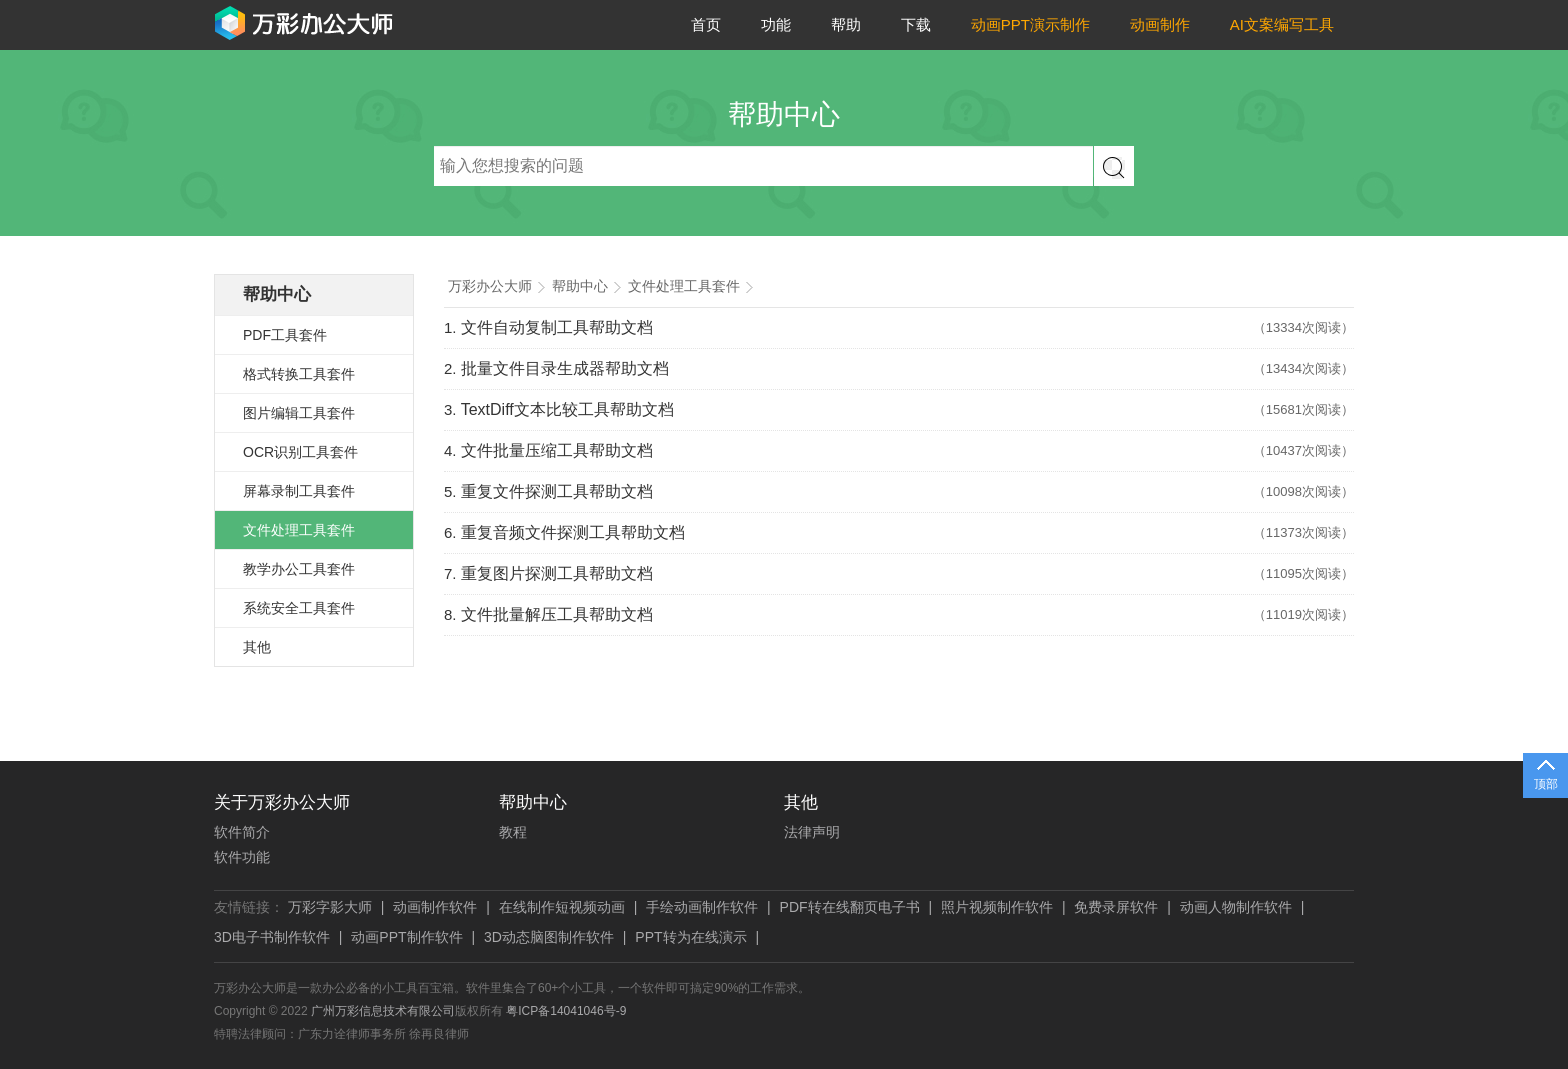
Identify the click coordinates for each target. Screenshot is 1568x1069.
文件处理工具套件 (299, 530)
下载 (916, 24)
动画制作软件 (435, 907)
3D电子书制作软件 (272, 937)
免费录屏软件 (1116, 907)
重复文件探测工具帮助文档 (557, 491)
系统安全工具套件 (299, 608)
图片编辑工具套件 (299, 413)
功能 (776, 24)
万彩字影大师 (330, 907)
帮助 (846, 24)
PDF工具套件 (285, 335)
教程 (513, 832)
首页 (706, 24)
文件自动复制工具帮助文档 (557, 327)
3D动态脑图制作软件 (549, 937)
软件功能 (242, 857)
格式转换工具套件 (299, 374)
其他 (257, 647)
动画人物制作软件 (1236, 907)
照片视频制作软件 (997, 907)
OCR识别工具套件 (300, 452)
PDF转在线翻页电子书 (850, 907)
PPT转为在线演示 (690, 937)
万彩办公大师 (490, 286)
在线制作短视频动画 (562, 907)
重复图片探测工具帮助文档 (557, 573)
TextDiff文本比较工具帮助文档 (567, 409)
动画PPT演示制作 (1030, 24)
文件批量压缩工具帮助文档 (557, 450)
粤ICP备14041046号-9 (566, 1011)
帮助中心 (277, 294)
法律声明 (812, 832)
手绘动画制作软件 (702, 907)
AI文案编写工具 (1282, 24)
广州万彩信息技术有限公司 (383, 1011)
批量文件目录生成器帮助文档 (565, 368)
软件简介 (242, 832)
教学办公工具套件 (299, 569)
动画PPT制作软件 (406, 937)
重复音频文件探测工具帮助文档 (573, 532)
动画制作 (1160, 24)
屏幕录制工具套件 (299, 491)
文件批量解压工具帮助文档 (557, 614)
